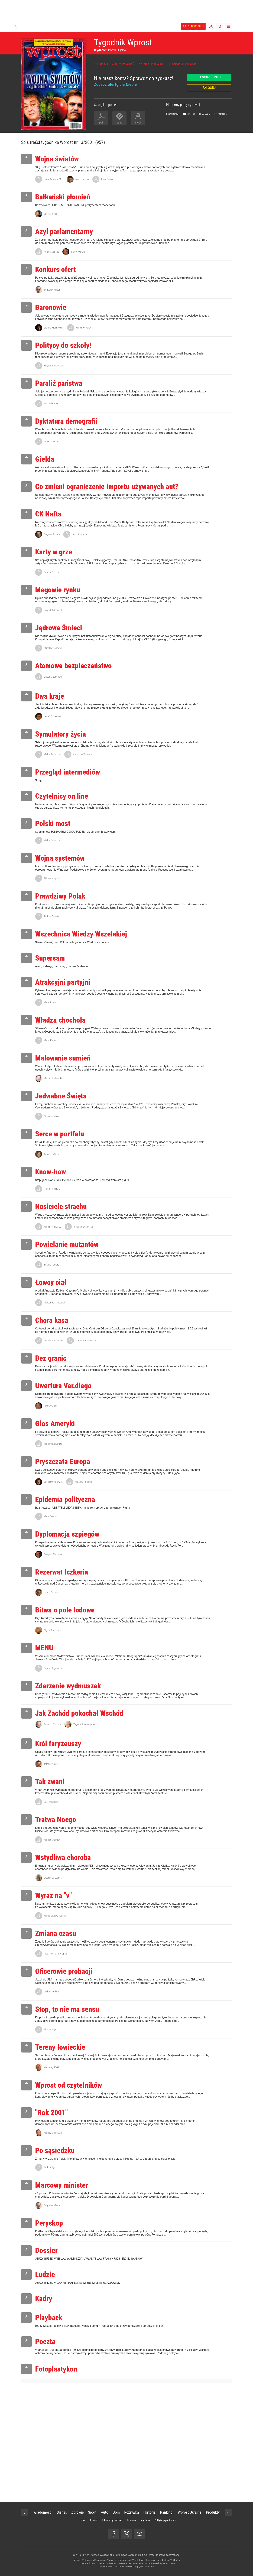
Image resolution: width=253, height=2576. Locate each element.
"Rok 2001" (51, 2112)
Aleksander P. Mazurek (54, 1302)
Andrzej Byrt (50, 2167)
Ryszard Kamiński (52, 403)
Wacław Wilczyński (53, 1877)
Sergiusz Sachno (52, 534)
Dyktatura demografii (66, 421)
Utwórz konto (209, 77)
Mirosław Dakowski (53, 648)
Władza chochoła (60, 1020)
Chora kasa (51, 1320)
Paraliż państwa (58, 383)
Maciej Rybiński (51, 2067)
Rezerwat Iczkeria (61, 1572)
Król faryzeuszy (58, 1744)
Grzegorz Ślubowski (53, 1554)
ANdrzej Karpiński (52, 878)
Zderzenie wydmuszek (68, 1686)
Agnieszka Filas (51, 251)
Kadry (43, 2298)
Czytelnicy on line (61, 796)
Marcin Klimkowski (53, 1078)
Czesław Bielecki (52, 1801)
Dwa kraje (49, 696)
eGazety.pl (173, 114)
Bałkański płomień (62, 197)
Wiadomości (42, 2512)
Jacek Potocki (50, 213)
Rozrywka (131, 2512)
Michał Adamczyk (52, 754)
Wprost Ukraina (190, 2512)
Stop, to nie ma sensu (67, 2009)
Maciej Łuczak (82, 179)
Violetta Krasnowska (54, 327)
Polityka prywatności (165, 2520)
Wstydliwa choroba (63, 1857)
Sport (92, 2512)
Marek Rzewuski (51, 1002)
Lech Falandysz (51, 1991)
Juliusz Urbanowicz (53, 1481)
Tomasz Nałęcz (51, 1763)
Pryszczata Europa (62, 1461)
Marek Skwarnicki (52, 1839)
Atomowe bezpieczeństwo (73, 666)
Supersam (50, 958)
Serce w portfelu (59, 1134)
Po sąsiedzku (55, 2150)
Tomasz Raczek (52, 1724)
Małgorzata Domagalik (55, 1915)
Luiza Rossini (107, 179)
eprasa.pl (189, 114)
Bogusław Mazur (52, 289)
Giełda (44, 459)
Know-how (50, 1172)
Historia (149, 2512)
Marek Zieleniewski (53, 2132)
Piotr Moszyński (51, 2029)
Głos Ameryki (55, 1423)
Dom (116, 2512)
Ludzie (45, 2274)
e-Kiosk (205, 114)
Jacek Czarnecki (79, 534)
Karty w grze (53, 552)
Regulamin (145, 2520)
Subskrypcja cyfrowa (182, 64)
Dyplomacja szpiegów (67, 1534)
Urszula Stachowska (83, 1226)
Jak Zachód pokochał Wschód (79, 1713)
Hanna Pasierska (52, 1188)
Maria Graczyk (50, 1516)
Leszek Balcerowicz (53, 716)
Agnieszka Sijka (51, 1154)
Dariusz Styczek (51, 572)
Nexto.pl (220, 114)
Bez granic (50, 1358)
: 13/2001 (111, 50)
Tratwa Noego (55, 1819)
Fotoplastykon (56, 2369)
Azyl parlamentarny (64, 231)
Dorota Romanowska (86, 1340)
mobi (138, 122)
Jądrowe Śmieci (58, 628)
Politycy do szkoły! (63, 345)
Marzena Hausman (84, 1481)
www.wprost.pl (132, 2566)
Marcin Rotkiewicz (52, 1226)
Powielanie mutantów (66, 1244)
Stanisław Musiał (52, 1116)
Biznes (62, 2512)
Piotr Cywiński (78, 251)
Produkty (213, 2512)
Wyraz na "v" (53, 1895)
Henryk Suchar (51, 1592)
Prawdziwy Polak (60, 896)
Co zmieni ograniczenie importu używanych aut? (107, 486)
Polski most (52, 823)
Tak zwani (49, 1781)
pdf (101, 122)
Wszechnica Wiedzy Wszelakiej (81, 934)
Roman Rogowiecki (53, 1668)
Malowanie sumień (62, 1058)
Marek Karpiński (51, 1040)
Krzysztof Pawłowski (54, 365)
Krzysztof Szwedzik (53, 610)
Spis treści (101, 64)
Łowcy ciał (50, 1282)
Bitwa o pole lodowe (65, 1610)
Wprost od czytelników (68, 2085)
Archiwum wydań (123, 64)
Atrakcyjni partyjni (62, 982)
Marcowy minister (61, 2185)
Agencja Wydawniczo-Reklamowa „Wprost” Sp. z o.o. (119, 2555)
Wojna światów (57, 159)
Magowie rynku (57, 590)
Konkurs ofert (55, 269)
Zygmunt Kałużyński (84, 1724)
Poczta (45, 2342)
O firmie (82, 2520)
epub (119, 122)
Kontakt (94, 2520)
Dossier (46, 2250)
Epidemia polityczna (65, 1499)
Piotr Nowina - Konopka (55, 1953)
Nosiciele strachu (61, 1206)
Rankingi (166, 2512)
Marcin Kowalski (84, 327)
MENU (44, 1648)
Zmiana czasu (55, 1933)
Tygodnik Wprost (123, 42)
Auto (104, 2512)
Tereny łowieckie (60, 2047)
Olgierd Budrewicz (52, 1630)
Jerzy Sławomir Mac (53, 179)
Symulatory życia (60, 734)
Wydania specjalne (150, 64)
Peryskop (49, 2223)
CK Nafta (48, 514)
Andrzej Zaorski (51, 916)
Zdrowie (77, 2512)
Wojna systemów (60, 858)
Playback (48, 2317)
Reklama (131, 2520)
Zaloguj (209, 88)
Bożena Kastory (51, 1264)
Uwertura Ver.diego (63, 1386)
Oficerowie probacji (63, 1971)
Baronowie (50, 307)
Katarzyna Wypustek (83, 754)
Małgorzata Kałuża (53, 1443)
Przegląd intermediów (67, 772)
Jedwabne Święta (61, 1096)
